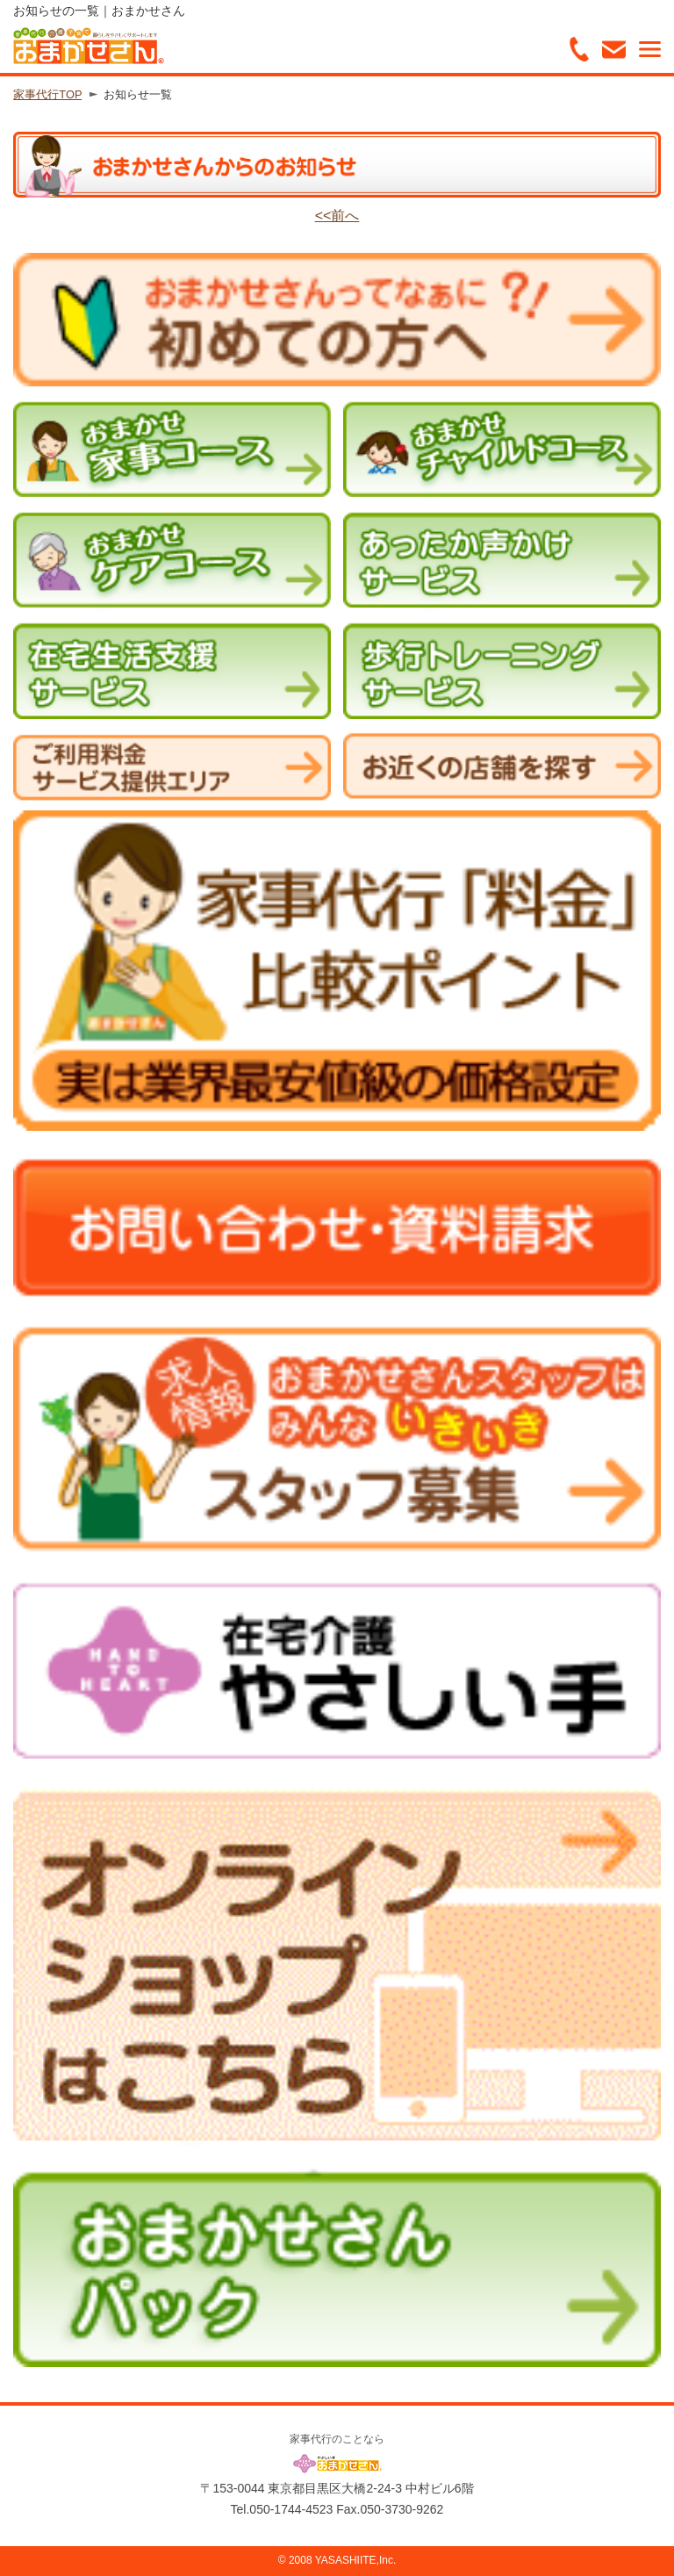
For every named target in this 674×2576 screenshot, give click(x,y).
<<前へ (337, 215)
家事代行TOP (47, 94)
